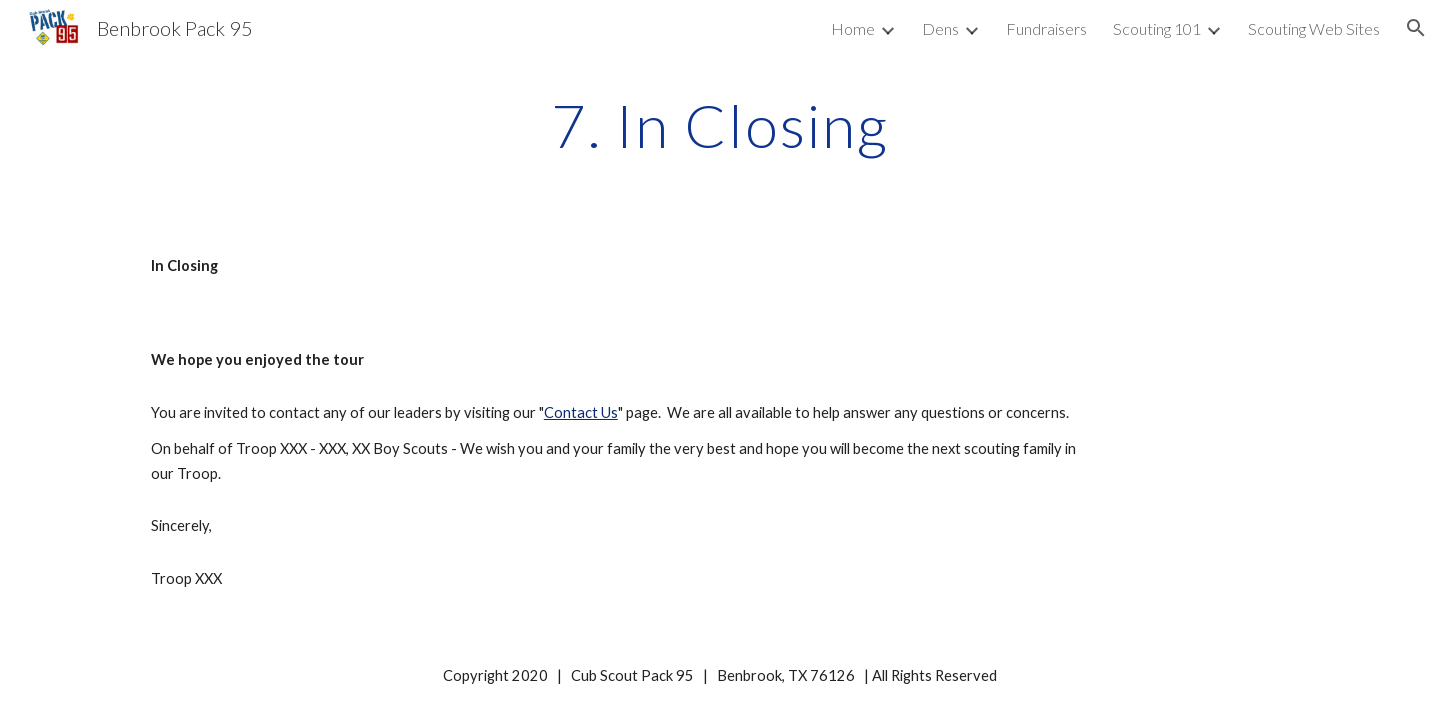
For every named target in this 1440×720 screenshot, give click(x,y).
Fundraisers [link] (1046, 28)
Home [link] (853, 28)
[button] (1416, 28)
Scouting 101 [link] (1157, 28)
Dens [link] (940, 28)
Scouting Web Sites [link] (1314, 28)
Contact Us (581, 412)
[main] (720, 125)
